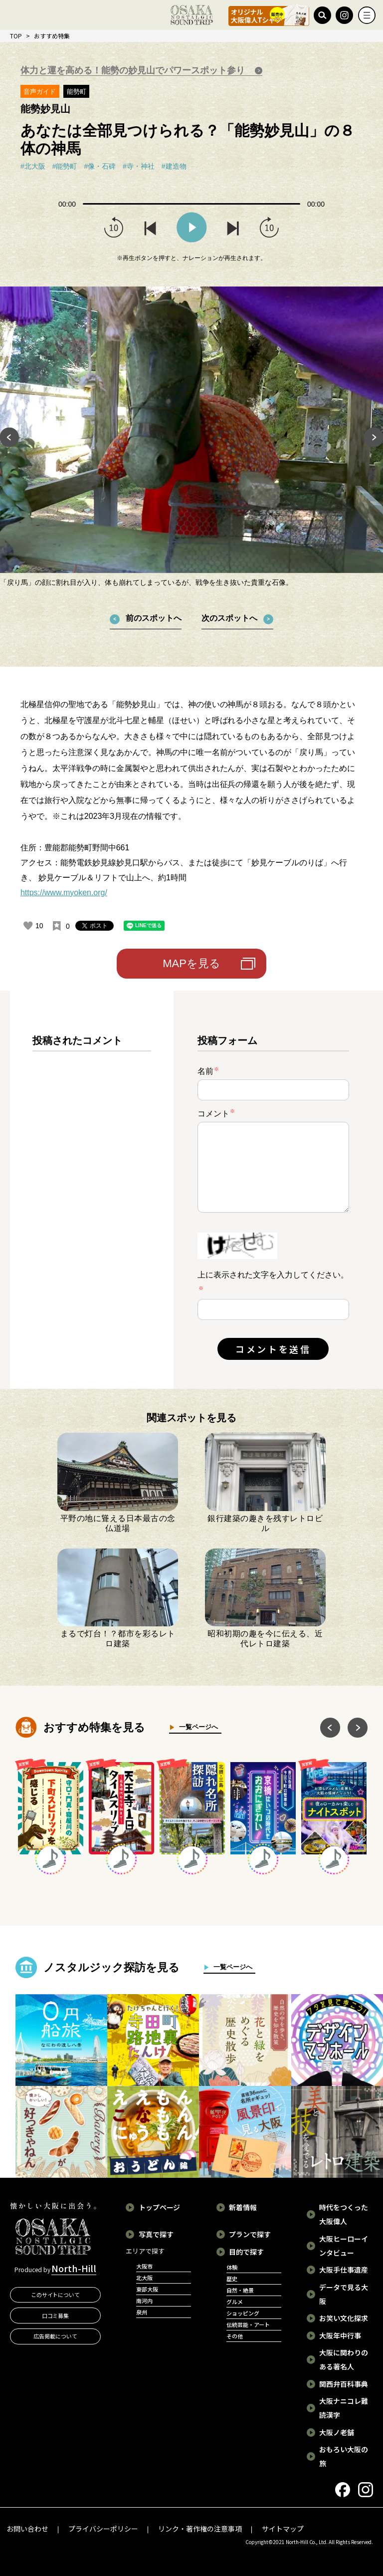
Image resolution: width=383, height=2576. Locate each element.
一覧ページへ (196, 1727)
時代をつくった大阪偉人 (343, 2214)
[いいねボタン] (27, 925)
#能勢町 (64, 166)
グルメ (234, 2302)
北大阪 (144, 2278)
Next (373, 437)
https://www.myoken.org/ (63, 892)
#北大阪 (32, 166)
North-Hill (73, 2268)
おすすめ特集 (52, 35)
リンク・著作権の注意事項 (200, 2529)
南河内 (144, 2301)
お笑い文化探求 (343, 2318)
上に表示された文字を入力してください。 (273, 1275)
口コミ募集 (55, 2315)
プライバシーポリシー (103, 2529)
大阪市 (144, 2266)
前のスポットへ (154, 618)
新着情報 (243, 2207)
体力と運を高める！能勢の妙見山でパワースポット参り (133, 70)
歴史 (231, 2279)
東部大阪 (147, 2289)
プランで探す (250, 2234)
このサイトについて (55, 2295)
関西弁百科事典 (343, 2384)
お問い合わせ (27, 2529)
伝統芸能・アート (248, 2324)
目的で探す (246, 2252)
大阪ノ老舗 (336, 2432)
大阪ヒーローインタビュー (343, 2246)
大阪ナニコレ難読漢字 (343, 2408)
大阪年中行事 (340, 2335)
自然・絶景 (240, 2290)
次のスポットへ (229, 618)
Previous (9, 437)
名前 (208, 1071)
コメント (216, 1113)
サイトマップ (283, 2529)
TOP (16, 35)
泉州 (141, 2312)
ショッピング (242, 2313)
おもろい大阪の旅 (343, 2456)
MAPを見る (191, 963)
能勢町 (76, 91)
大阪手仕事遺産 (343, 2270)
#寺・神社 (139, 166)
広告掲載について (55, 2336)
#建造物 (174, 166)
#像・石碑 (100, 166)
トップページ (160, 2207)
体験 (231, 2267)
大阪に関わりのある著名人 (343, 2359)
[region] (92, 1197)
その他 (234, 2336)
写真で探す (156, 2234)
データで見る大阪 (343, 2294)
